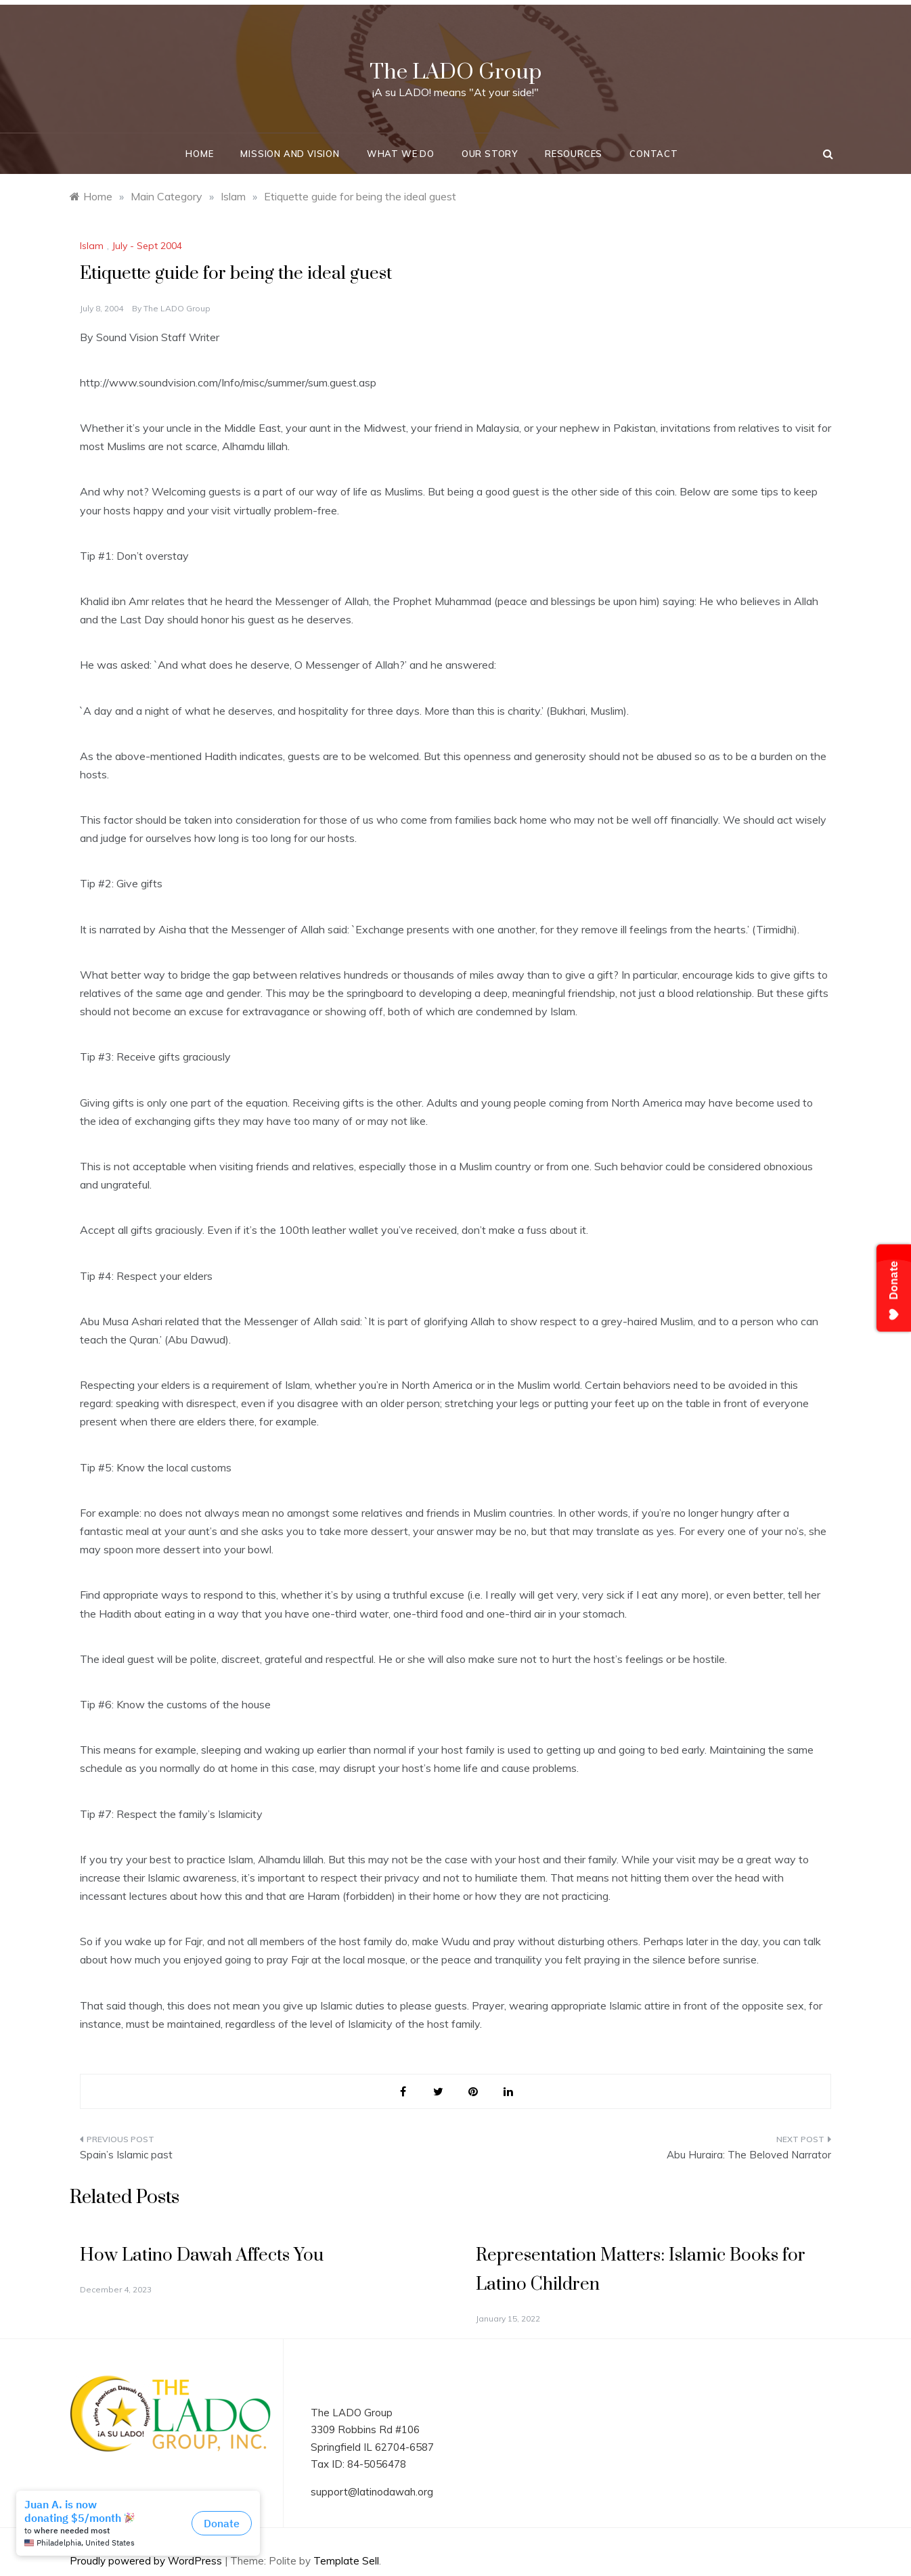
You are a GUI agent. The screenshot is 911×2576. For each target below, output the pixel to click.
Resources (573, 153)
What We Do (401, 153)
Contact (653, 153)
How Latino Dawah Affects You (202, 2255)
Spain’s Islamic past (126, 2154)
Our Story (490, 153)
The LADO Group (455, 72)
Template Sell (346, 2560)
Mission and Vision (289, 153)
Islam (92, 246)
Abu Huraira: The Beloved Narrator (749, 2154)
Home (199, 153)
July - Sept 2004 (147, 246)
